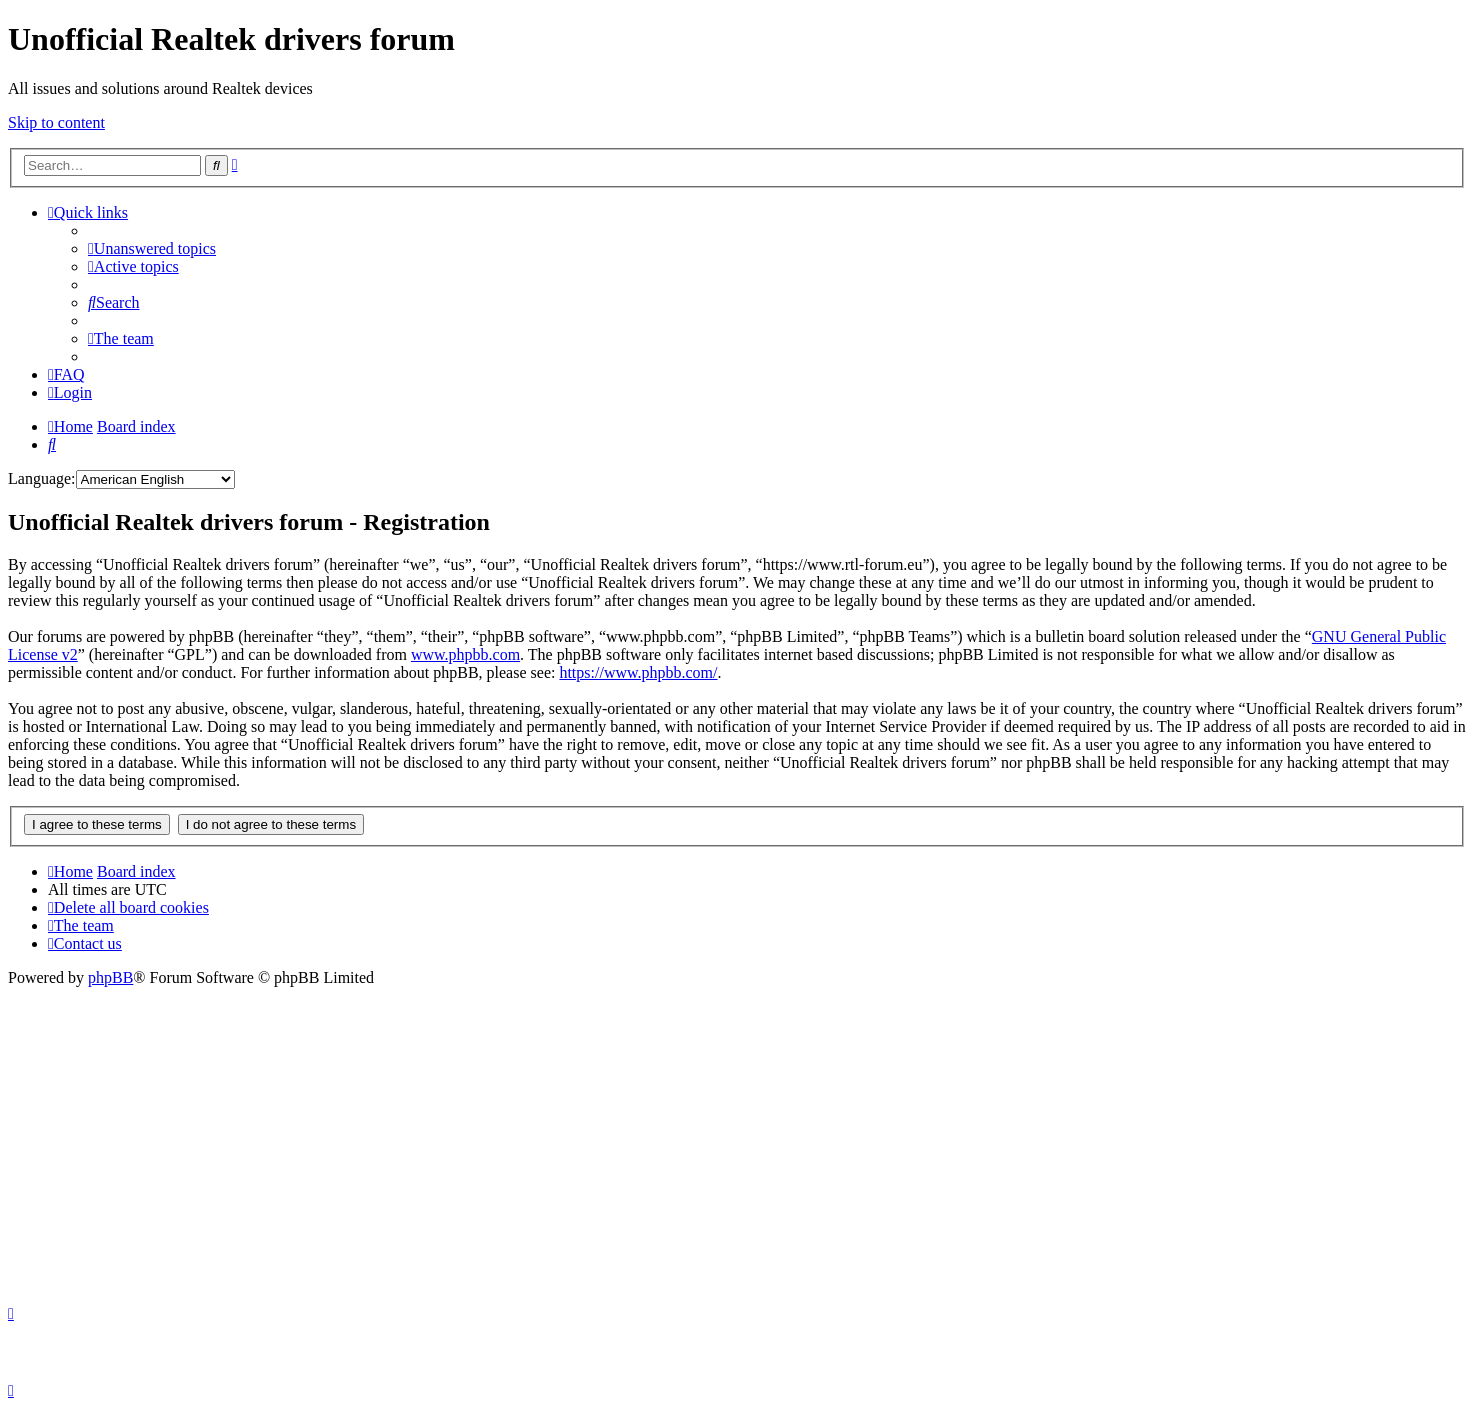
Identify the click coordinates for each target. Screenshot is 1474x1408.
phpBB (110, 977)
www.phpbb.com (465, 654)
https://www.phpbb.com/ (638, 672)
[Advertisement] (737, 1137)
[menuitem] (152, 248)
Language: (42, 478)
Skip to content (56, 122)
